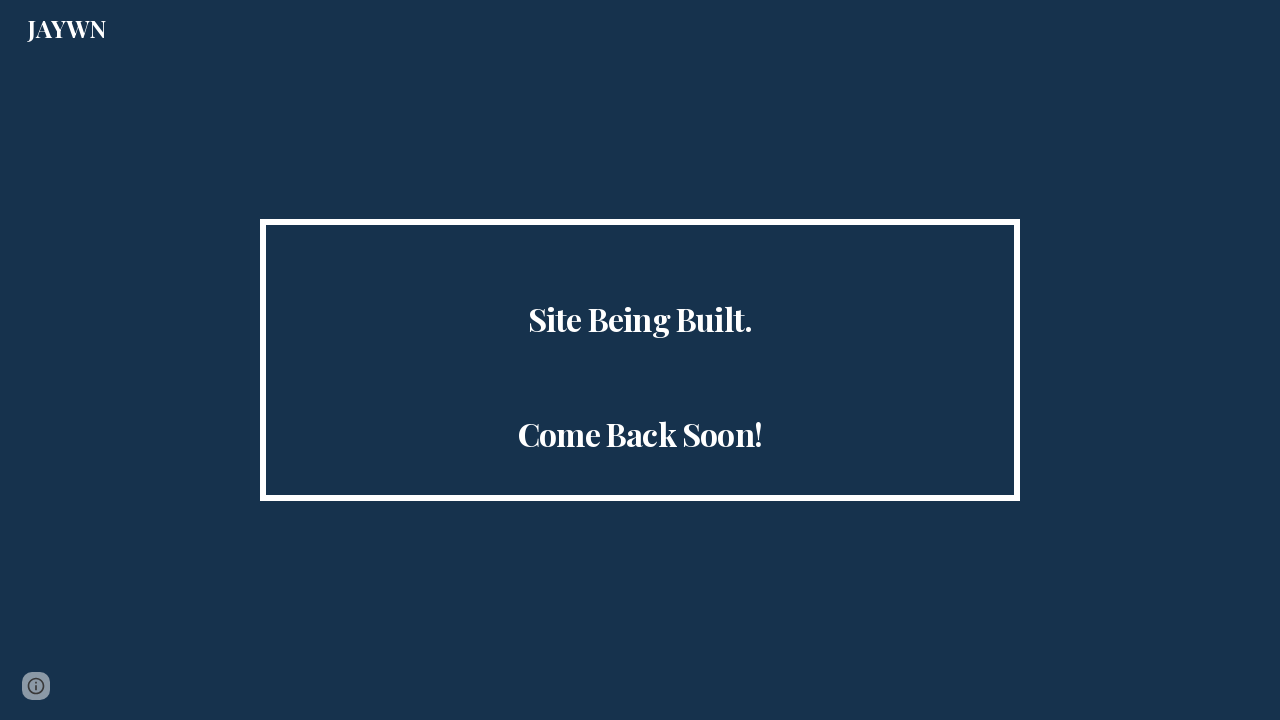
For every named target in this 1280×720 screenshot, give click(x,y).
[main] (640, 360)
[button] (36, 686)
